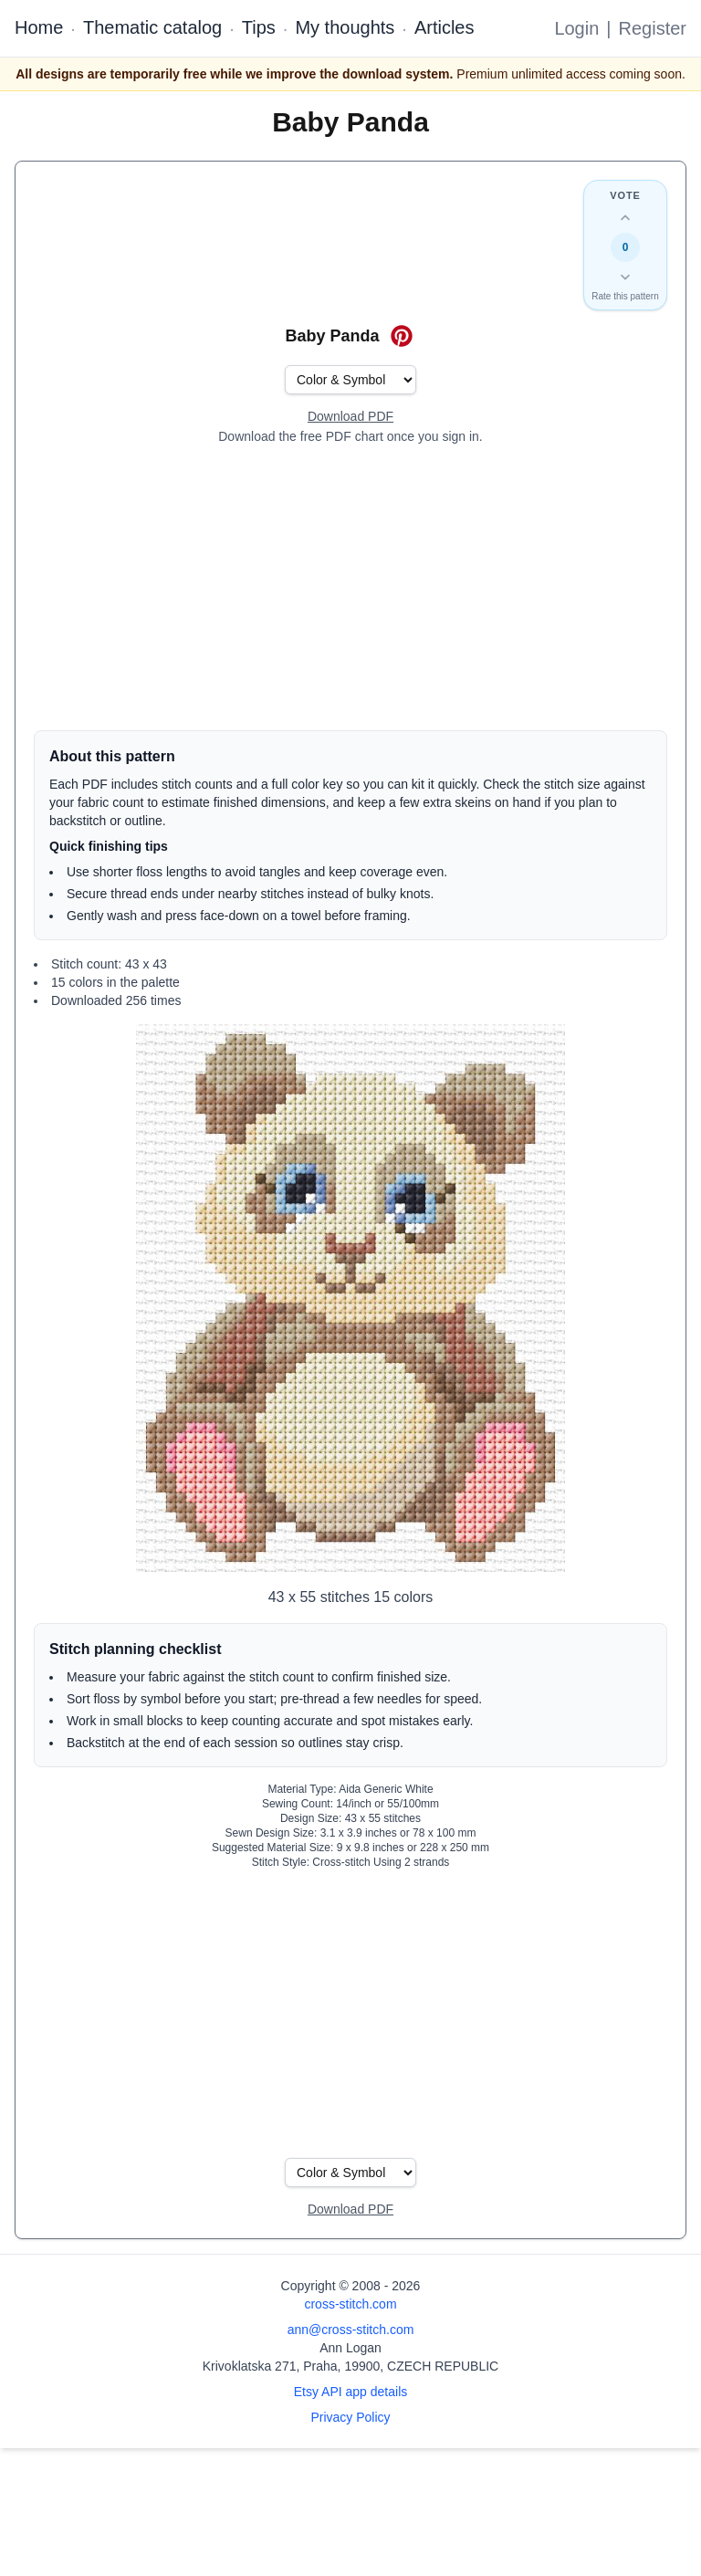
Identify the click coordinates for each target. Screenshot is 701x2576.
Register (652, 28)
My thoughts (344, 27)
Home (39, 27)
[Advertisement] (350, 588)
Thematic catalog (152, 27)
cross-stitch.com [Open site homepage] (350, 2304)
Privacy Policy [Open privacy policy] (350, 2417)
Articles (444, 27)
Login (576, 28)
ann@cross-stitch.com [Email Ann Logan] (351, 2329)
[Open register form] (350, 417)
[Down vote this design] (625, 277)
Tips (259, 27)
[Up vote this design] (625, 218)
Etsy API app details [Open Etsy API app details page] (351, 2391)
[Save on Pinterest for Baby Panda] (401, 336)
